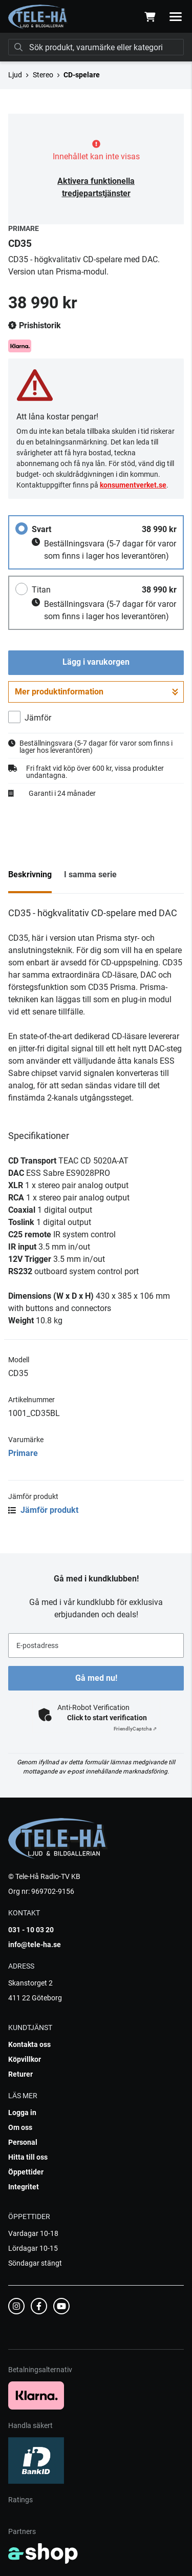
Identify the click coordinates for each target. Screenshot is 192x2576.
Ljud (15, 75)
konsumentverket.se (133, 485)
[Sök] (96, 47)
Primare (23, 1453)
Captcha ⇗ (135, 1729)
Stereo (43, 75)
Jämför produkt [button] (43, 1510)
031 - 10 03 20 (31, 1930)
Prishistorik (34, 325)
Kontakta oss (29, 2044)
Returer (20, 2074)
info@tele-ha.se (34, 1944)
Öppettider (26, 2172)
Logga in (22, 2112)
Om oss (20, 2127)
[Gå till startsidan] (38, 17)
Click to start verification (107, 1718)
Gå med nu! (96, 1678)
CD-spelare (81, 75)
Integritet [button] (23, 2187)
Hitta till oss (28, 2157)
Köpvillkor (24, 2059)
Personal (22, 2142)
